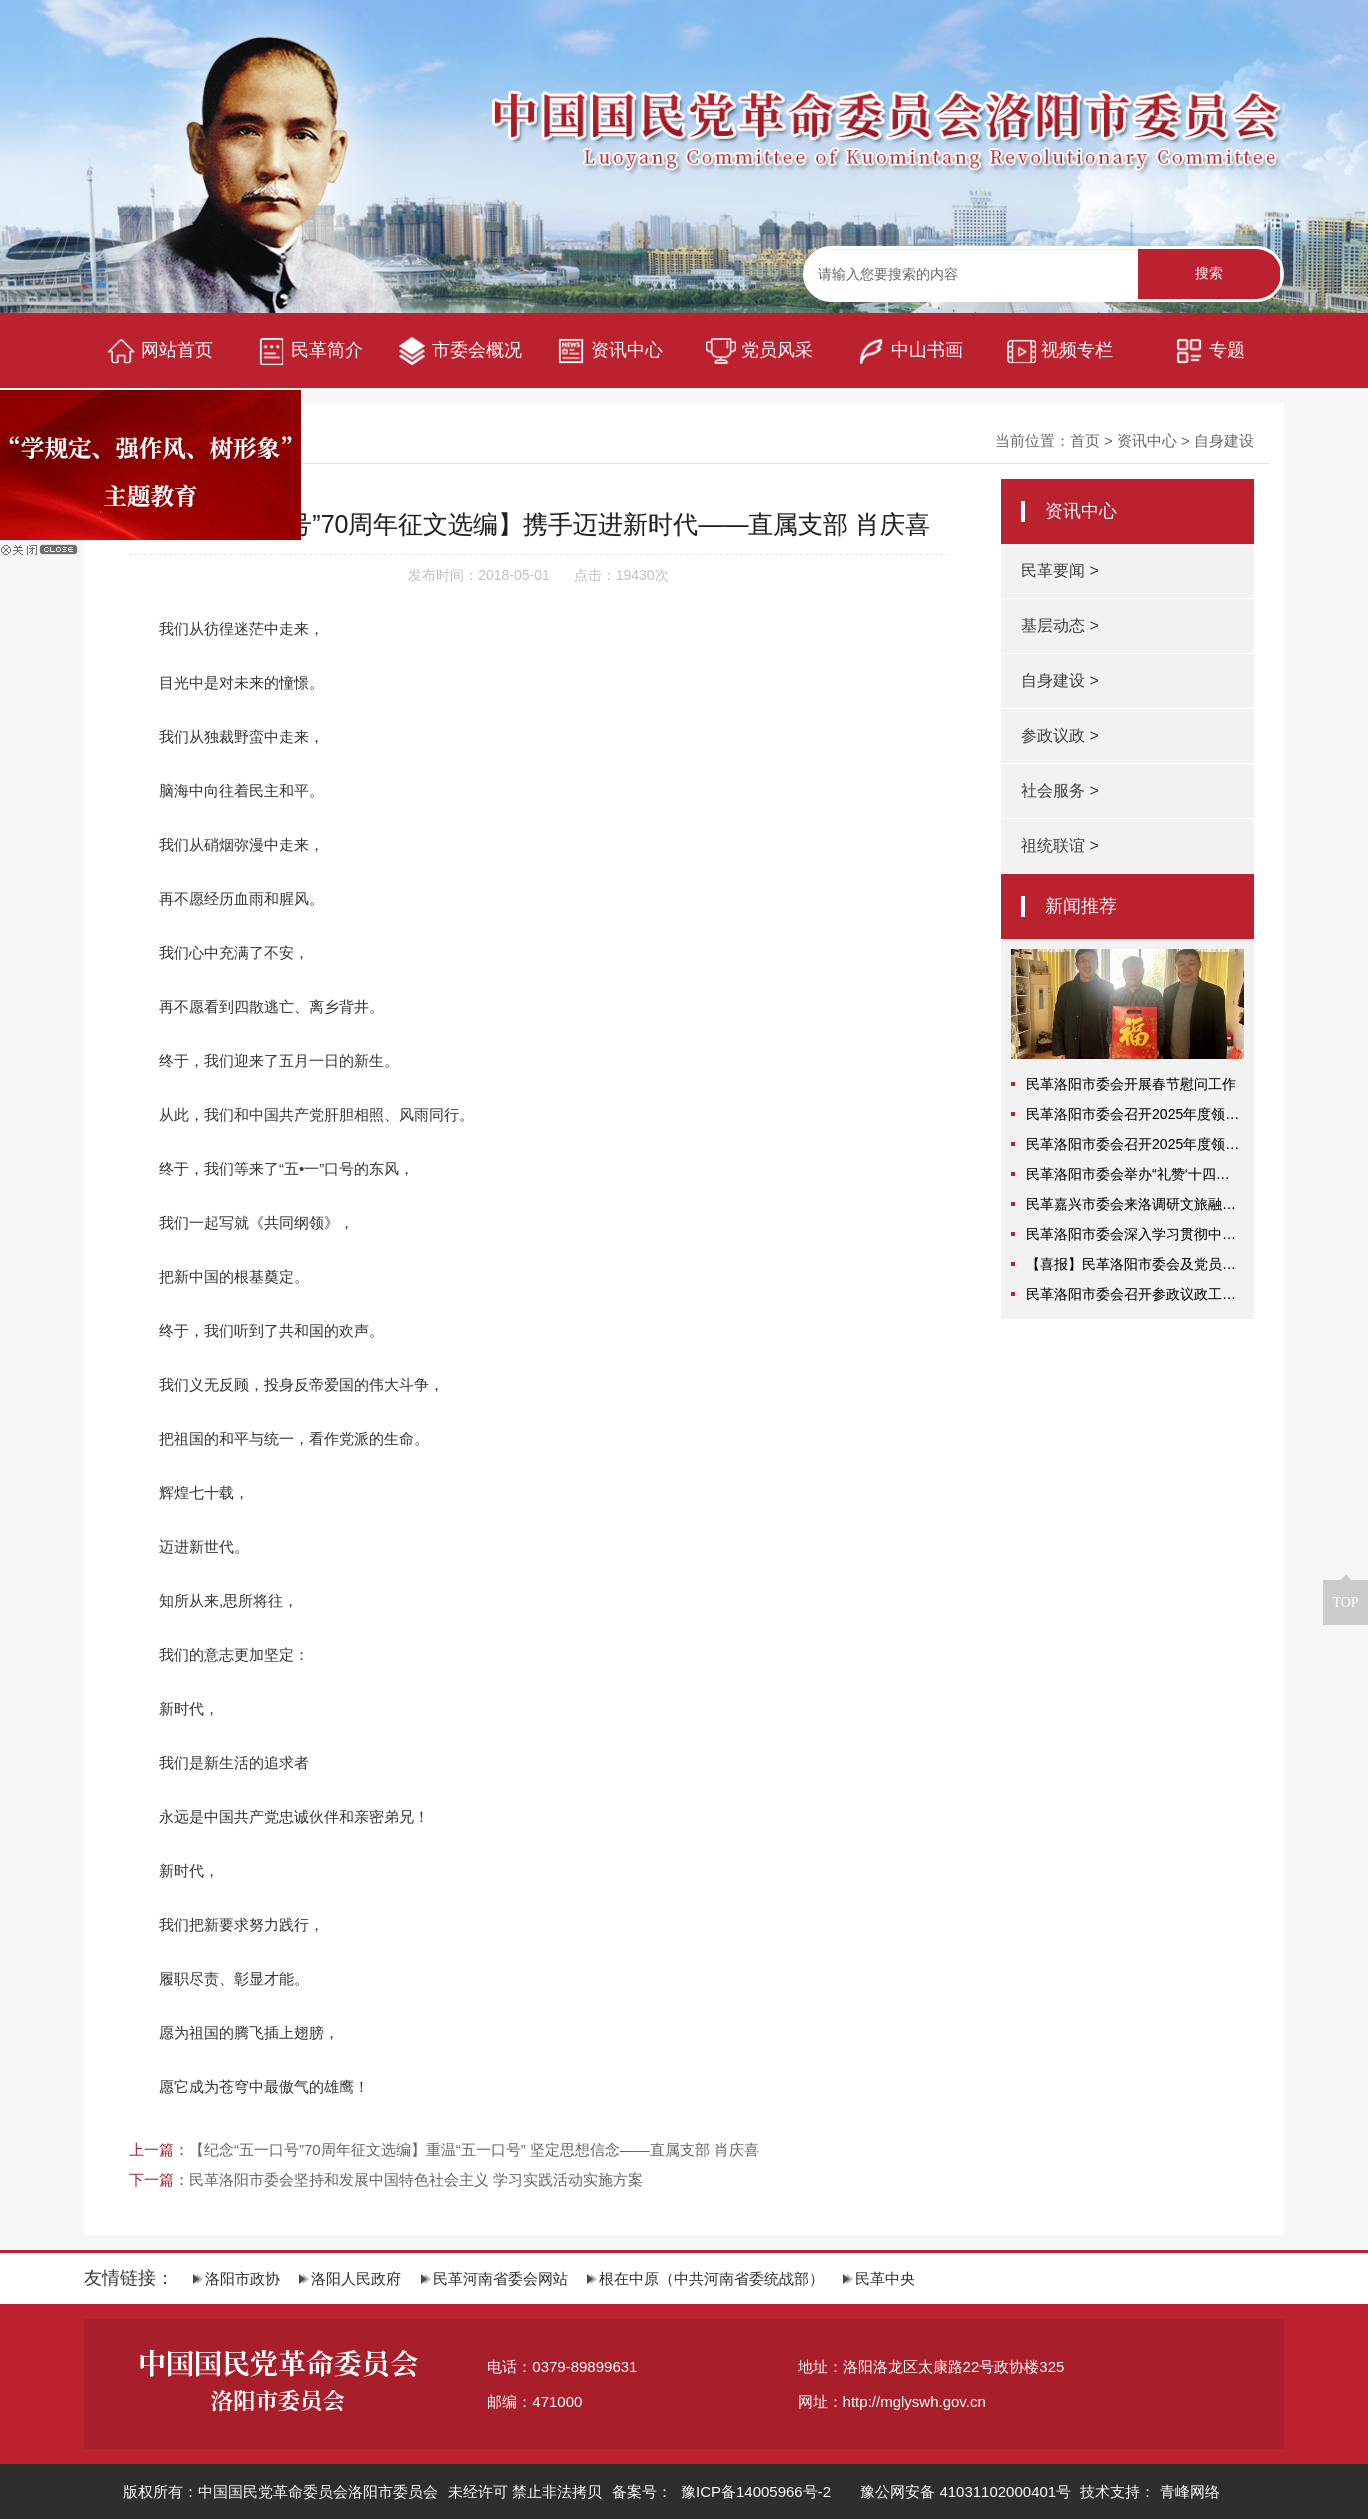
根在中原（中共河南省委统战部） (705, 2278)
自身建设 (1224, 440)
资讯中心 (1147, 440)
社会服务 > (1060, 790)
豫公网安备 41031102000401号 (965, 2491)
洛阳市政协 (236, 2278)
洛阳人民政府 (350, 2278)
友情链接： (129, 2278)
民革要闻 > (1060, 570)
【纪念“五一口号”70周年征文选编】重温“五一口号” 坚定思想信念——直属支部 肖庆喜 (474, 2149)
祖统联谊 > (1060, 845)
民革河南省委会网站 (494, 2278)
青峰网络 (1190, 2491)
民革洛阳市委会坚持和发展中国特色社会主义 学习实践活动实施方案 (416, 2179)
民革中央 (879, 2278)
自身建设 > (1060, 680)
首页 (1085, 440)
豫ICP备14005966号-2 (754, 2491)
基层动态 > (1060, 625)
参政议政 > (1060, 735)
